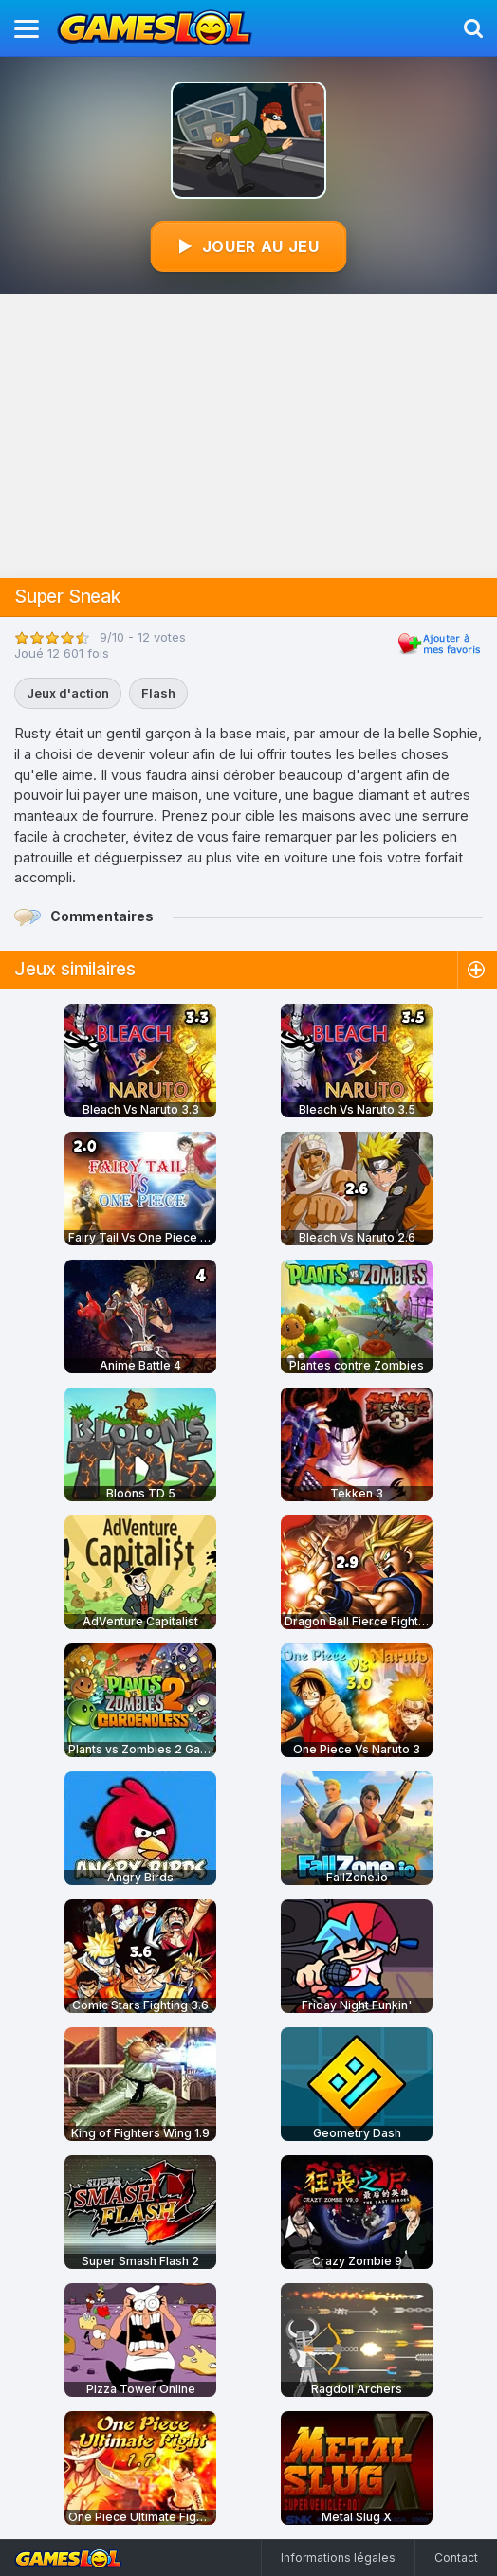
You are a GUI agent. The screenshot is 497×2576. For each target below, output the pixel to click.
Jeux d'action (68, 692)
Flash (158, 692)
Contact (456, 2557)
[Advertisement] (248, 436)
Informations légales (338, 2557)
